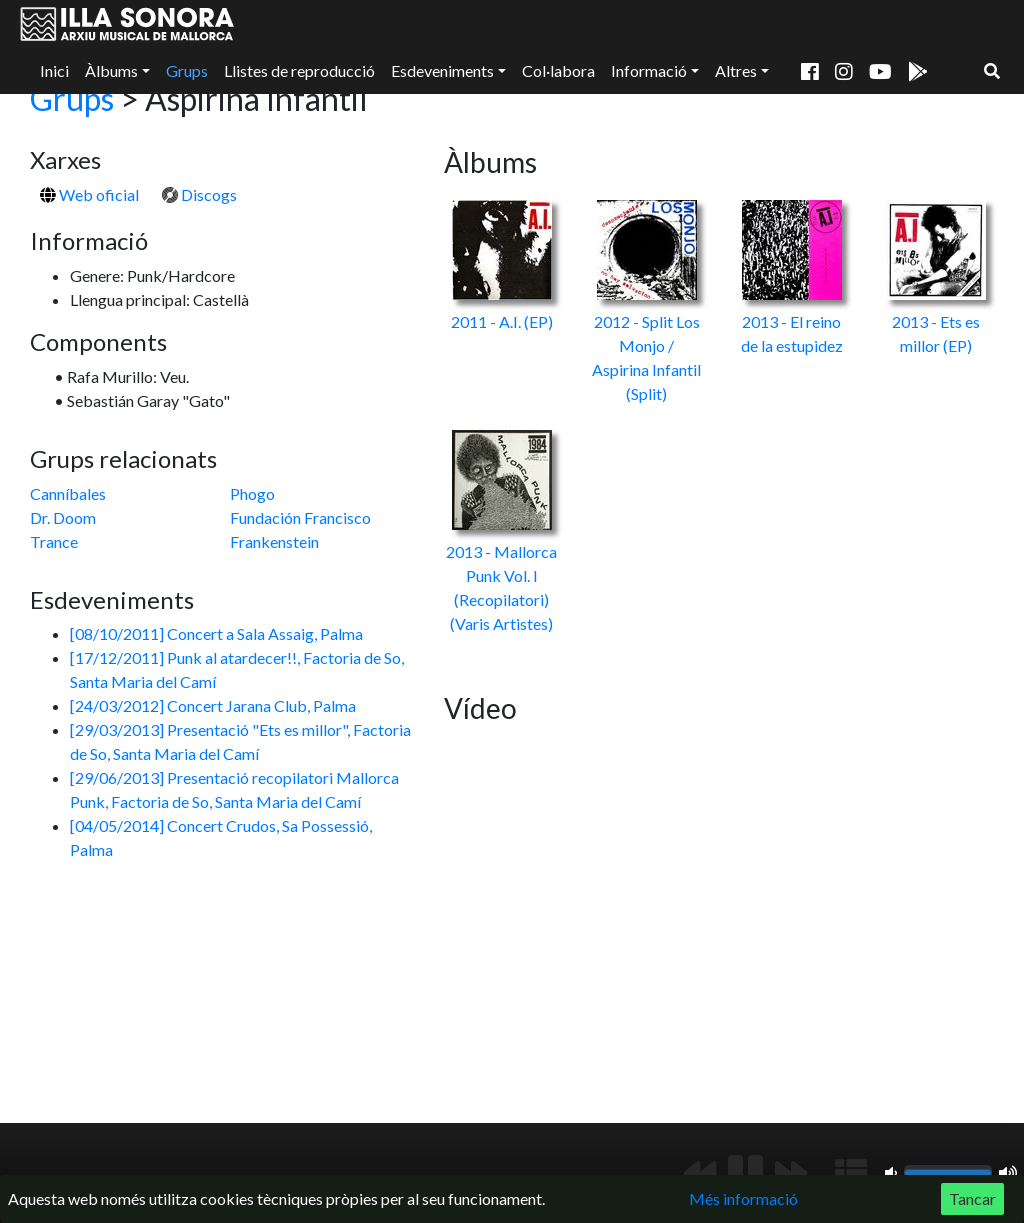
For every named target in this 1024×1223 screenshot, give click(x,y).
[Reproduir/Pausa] (745, 1173)
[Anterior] (700, 1173)
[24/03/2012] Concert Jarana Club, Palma (213, 705)
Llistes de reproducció (299, 70)
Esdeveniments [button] (442, 70)
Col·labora (558, 70)
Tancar (972, 1198)
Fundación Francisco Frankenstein (300, 529)
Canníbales (68, 493)
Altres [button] (736, 70)
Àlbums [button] (111, 70)
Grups (187, 70)
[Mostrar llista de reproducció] (851, 1173)
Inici (54, 70)
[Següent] (791, 1173)
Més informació (743, 1198)
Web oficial (89, 194)
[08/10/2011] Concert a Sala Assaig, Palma (216, 633)
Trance (54, 541)
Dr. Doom (63, 517)
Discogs (199, 194)
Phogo (252, 493)
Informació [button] (649, 70)
